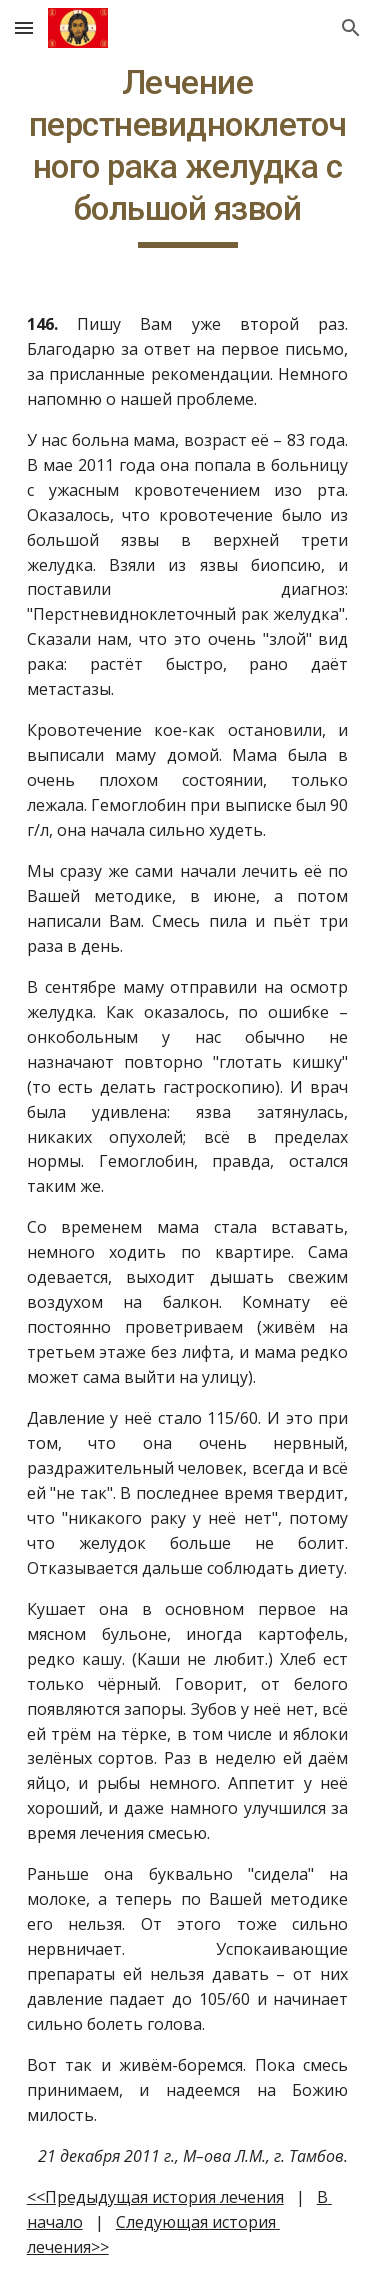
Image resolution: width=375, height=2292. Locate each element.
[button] (24, 27)
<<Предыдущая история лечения (155, 2197)
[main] (188, 155)
